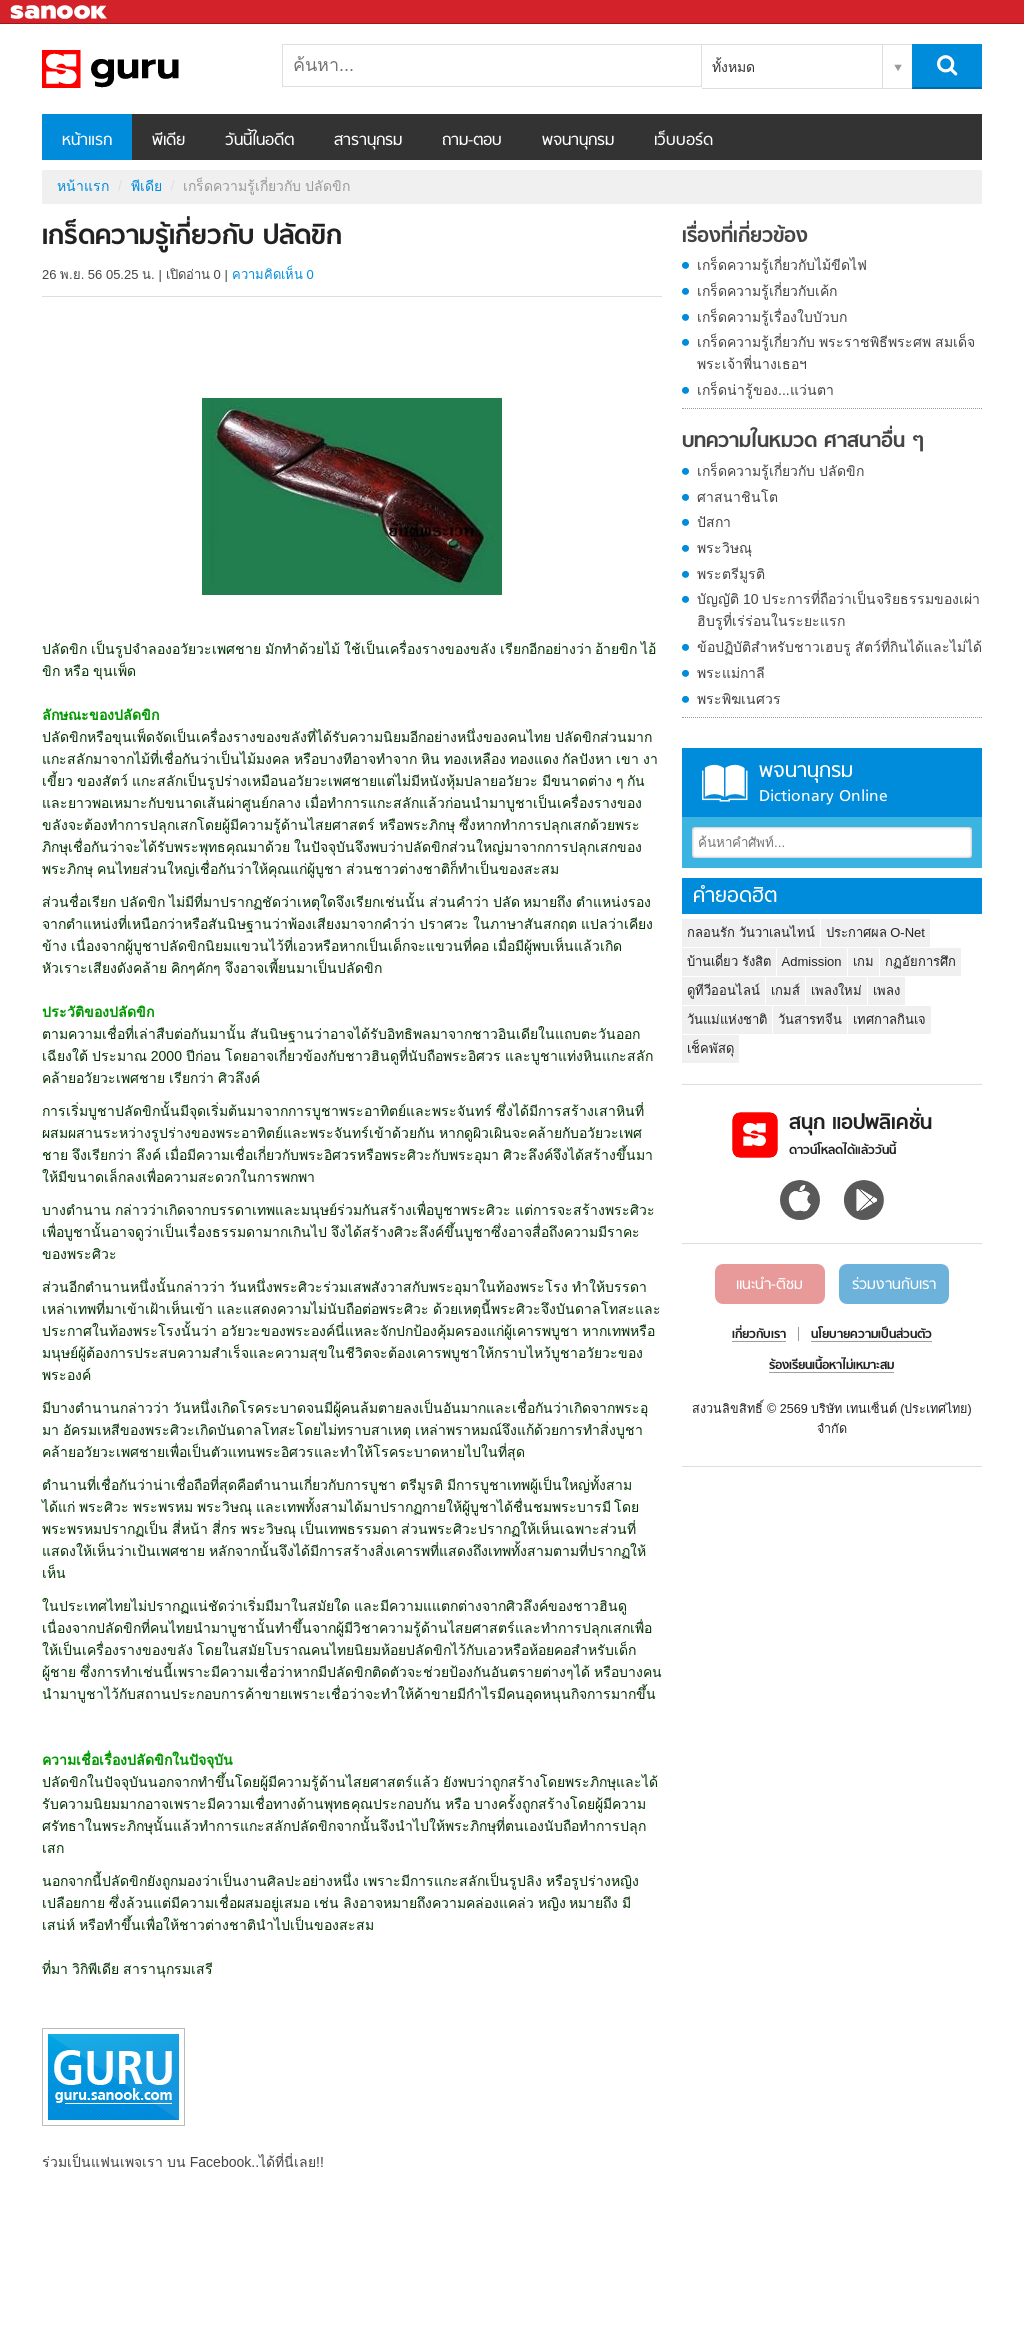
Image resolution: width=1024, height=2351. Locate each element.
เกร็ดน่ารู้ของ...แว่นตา (765, 390)
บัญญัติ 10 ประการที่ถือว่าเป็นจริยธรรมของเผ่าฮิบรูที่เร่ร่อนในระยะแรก (838, 610)
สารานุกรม (368, 141)
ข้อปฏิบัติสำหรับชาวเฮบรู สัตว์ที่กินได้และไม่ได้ (839, 647)
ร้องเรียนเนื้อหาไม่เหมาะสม (831, 1366)
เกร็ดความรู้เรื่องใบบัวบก (772, 317)
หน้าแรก (87, 141)
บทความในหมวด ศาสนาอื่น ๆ (803, 442)
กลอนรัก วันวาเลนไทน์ (751, 932)
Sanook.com (60, 12)
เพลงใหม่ (836, 990)
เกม (863, 961)
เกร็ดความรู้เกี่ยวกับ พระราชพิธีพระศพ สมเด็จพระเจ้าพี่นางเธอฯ (836, 353)
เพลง (886, 990)
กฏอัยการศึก (920, 961)
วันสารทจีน (810, 1019)
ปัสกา (714, 522)
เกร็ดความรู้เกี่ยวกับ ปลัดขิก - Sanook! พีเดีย (147, 69)
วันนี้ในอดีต (259, 141)
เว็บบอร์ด (683, 141)
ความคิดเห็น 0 (273, 274)
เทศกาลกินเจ (889, 1019)
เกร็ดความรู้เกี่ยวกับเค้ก (767, 291)
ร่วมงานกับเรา (894, 1285)
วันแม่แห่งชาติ (727, 1019)
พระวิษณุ (724, 548)
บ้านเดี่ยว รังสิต (729, 961)
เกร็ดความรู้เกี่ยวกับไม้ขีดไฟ (782, 265)
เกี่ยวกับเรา (759, 1335)
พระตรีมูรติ (731, 574)
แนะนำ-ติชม (769, 1285)
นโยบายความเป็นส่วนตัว (871, 1335)
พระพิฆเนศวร (739, 699)
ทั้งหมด (733, 67)
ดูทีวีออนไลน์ (723, 990)
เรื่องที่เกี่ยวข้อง (745, 237)
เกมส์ (785, 990)
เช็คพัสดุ (710, 1048)
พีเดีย (168, 141)
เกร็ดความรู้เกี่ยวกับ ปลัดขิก (780, 471)
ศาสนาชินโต (737, 497)
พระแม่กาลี (731, 673)
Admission (812, 961)
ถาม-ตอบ (472, 141)
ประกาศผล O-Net (875, 932)
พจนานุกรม (578, 141)
